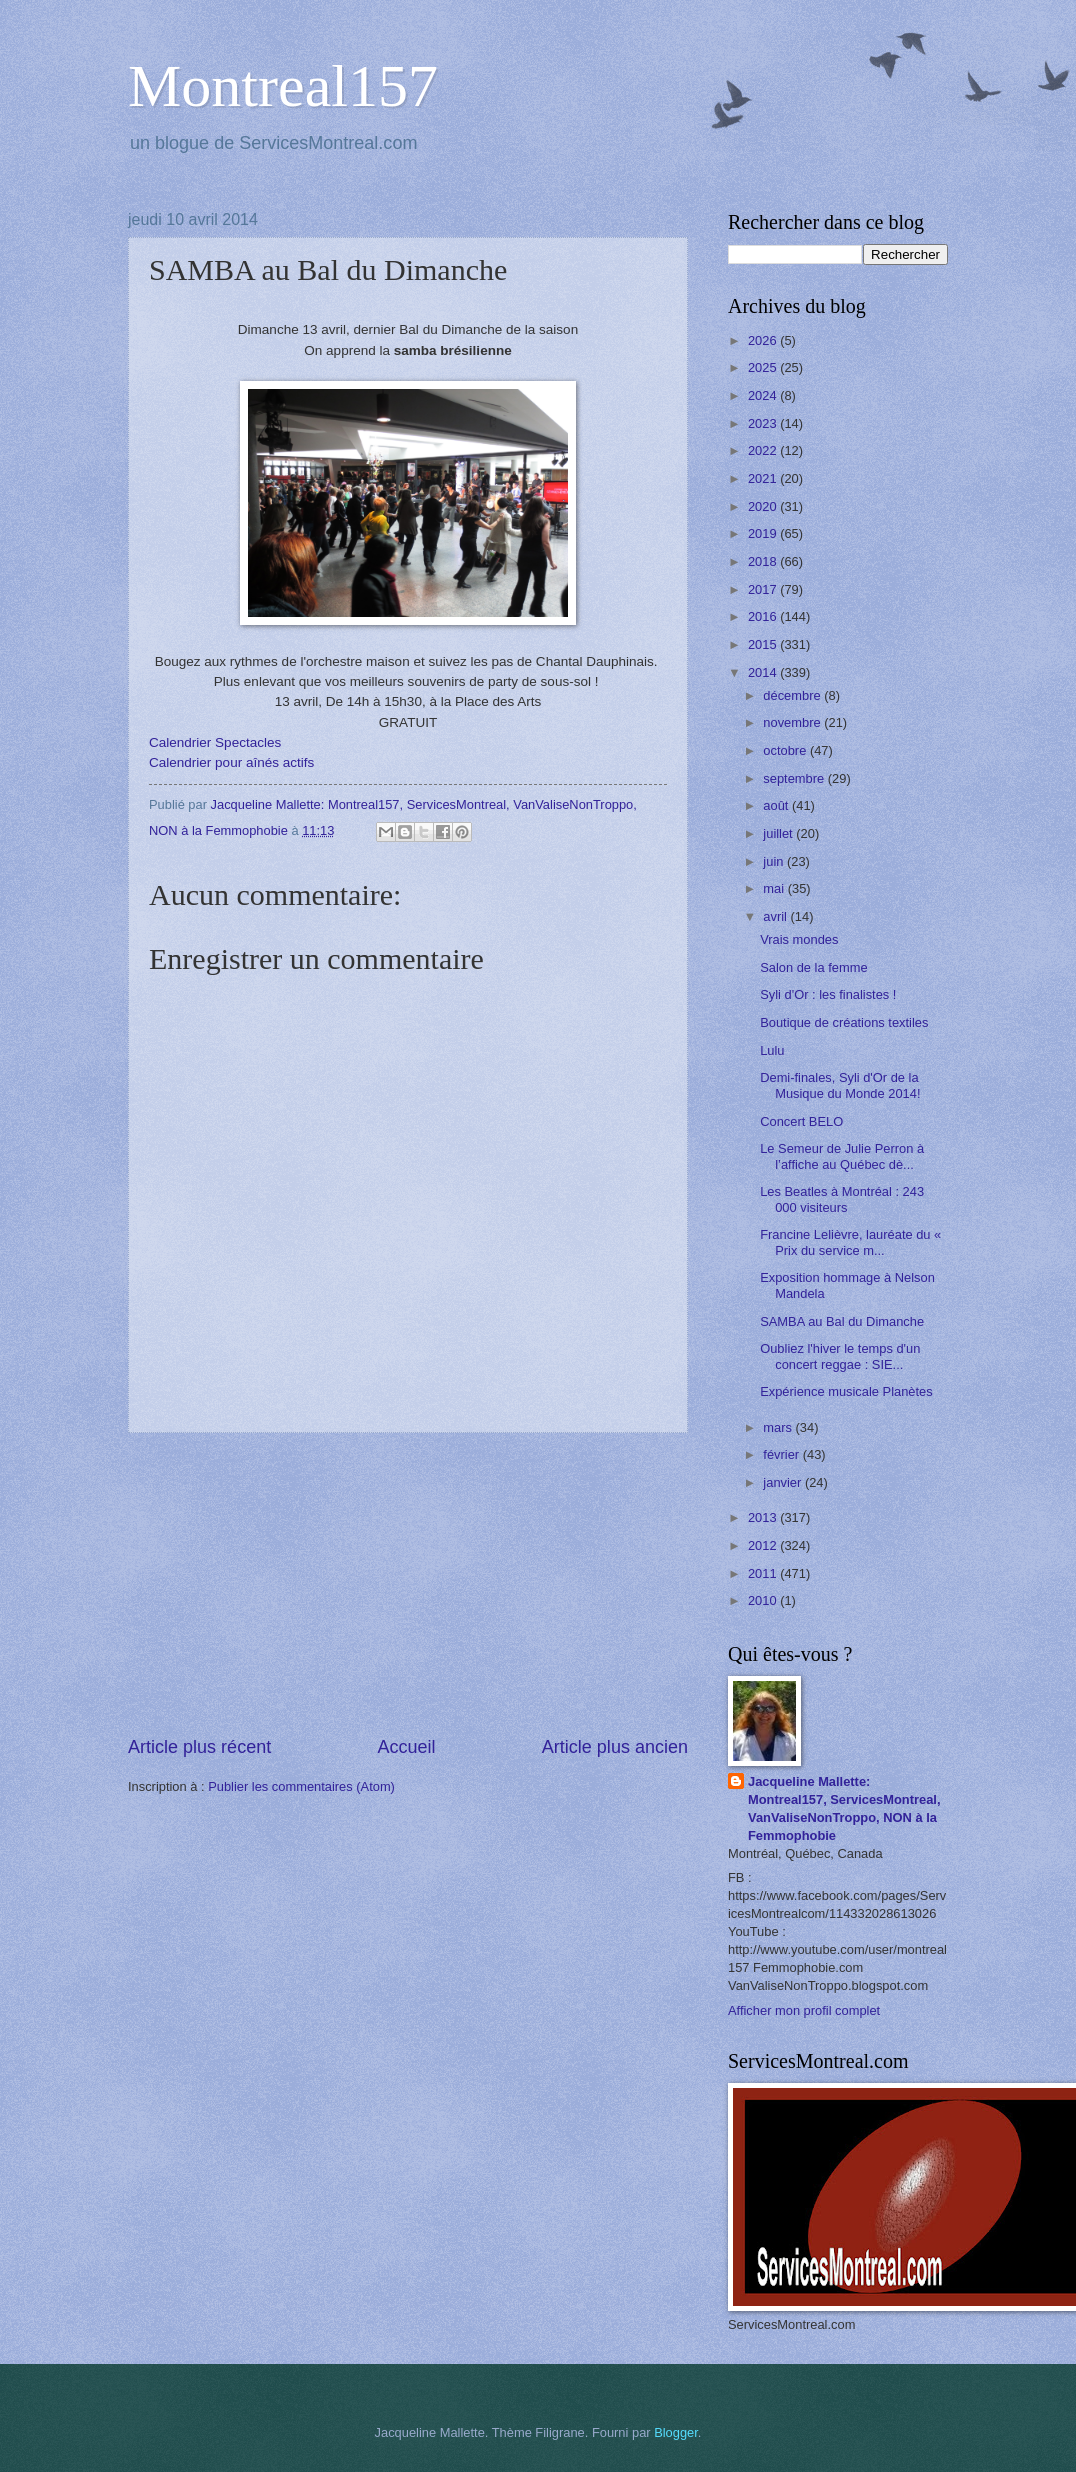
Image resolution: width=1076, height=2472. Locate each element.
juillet (779, 833)
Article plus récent (199, 1747)
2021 (764, 478)
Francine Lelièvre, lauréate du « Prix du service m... (850, 1242)
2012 (764, 1545)
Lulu (772, 1050)
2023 (764, 423)
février (782, 1454)
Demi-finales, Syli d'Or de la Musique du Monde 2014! (840, 1085)
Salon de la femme (813, 967)
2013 (764, 1517)
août (777, 805)
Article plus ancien (615, 1747)
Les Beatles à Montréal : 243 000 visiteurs (842, 1199)
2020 (764, 506)
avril (776, 916)
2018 (764, 561)
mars (779, 1427)
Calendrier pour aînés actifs (231, 762)
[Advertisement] (408, 1584)
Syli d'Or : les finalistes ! (828, 994)
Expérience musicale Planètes (846, 1391)
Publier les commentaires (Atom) (301, 1786)
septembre (795, 778)
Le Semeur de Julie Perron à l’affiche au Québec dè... (842, 1156)
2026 (764, 340)
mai (775, 888)
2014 (764, 672)
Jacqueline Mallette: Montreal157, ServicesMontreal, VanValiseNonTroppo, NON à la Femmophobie (844, 1808)
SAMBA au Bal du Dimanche (842, 1321)
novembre (793, 722)
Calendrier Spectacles (215, 742)
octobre (786, 750)
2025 (764, 367)
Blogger (676, 2432)
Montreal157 (283, 86)
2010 (764, 1600)
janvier (784, 1482)
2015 (764, 644)
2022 (764, 450)
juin (775, 861)
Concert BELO (801, 1121)
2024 (764, 395)
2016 (764, 616)
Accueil (406, 1747)
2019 (764, 533)
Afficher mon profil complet (804, 2010)
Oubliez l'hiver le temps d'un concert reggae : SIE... (840, 1356)
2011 (764, 1573)
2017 (764, 589)
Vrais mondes (799, 939)
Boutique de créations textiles (844, 1022)
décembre (793, 695)
